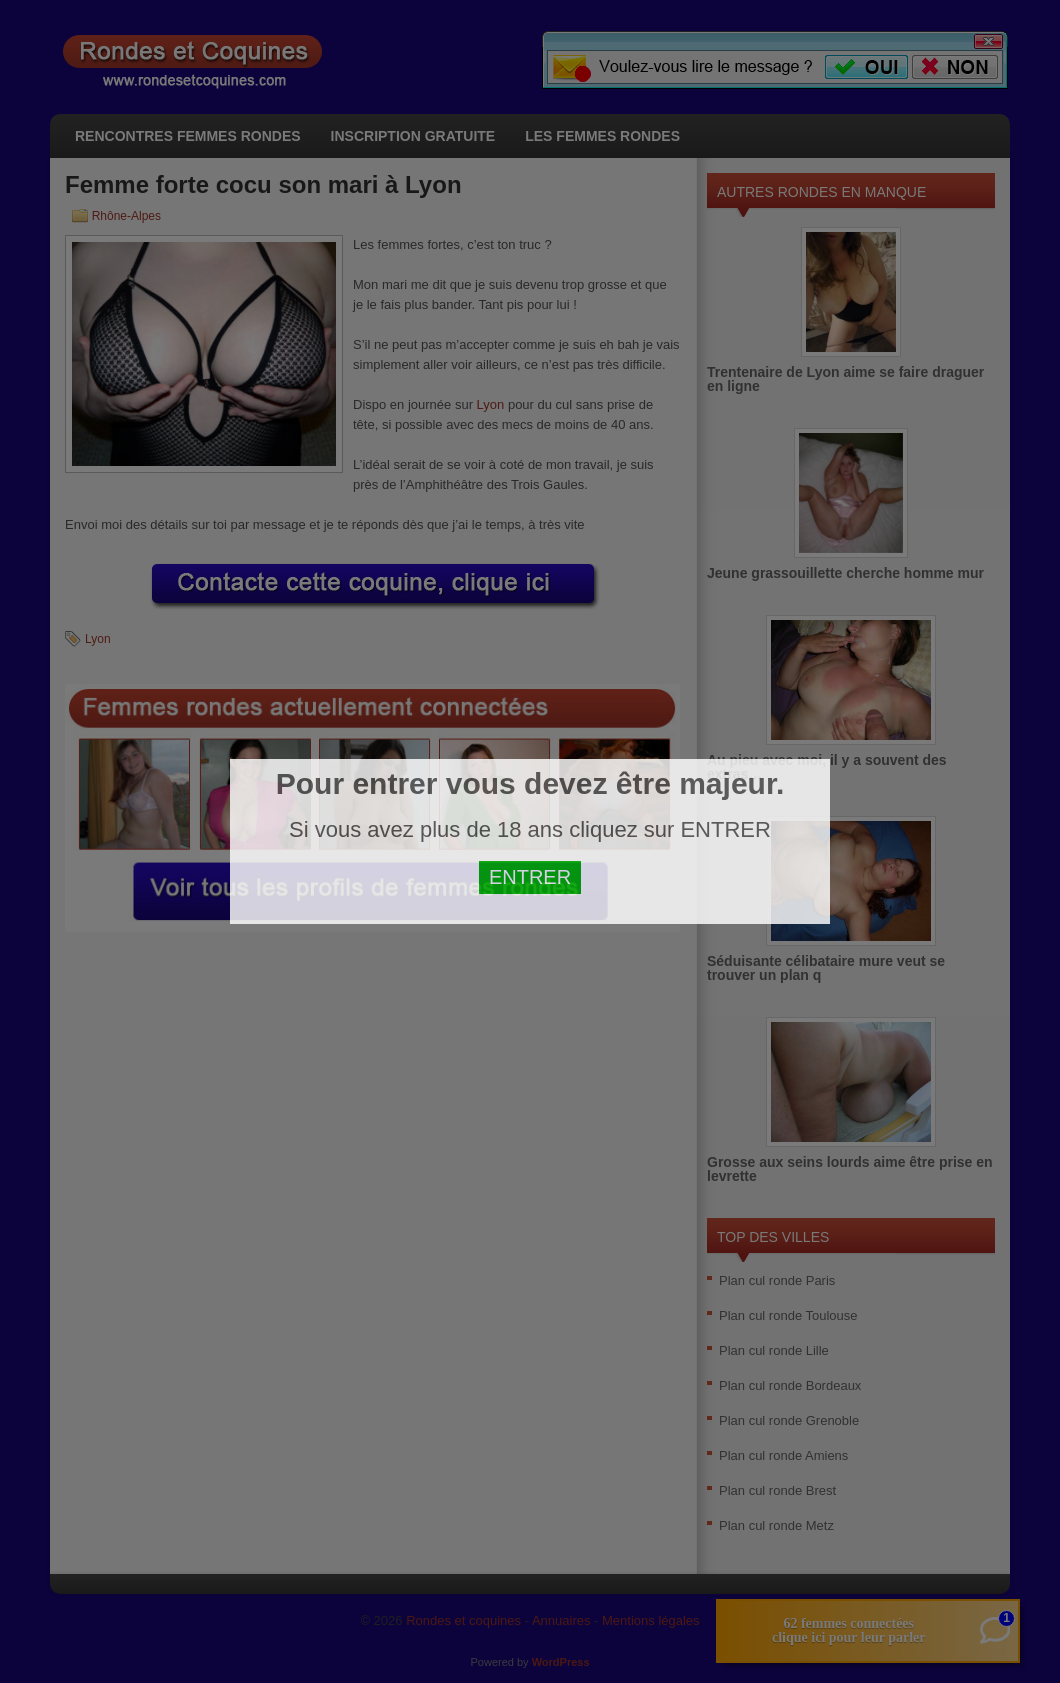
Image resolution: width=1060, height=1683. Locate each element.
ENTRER (530, 877)
